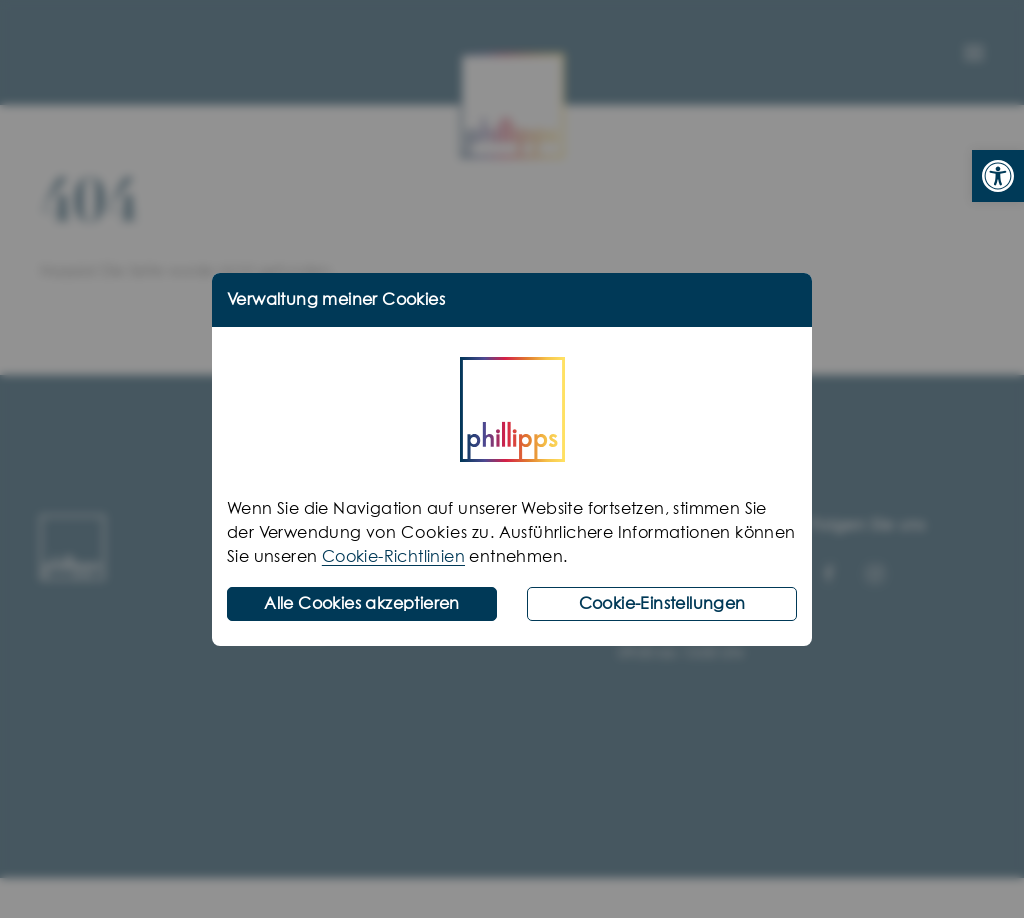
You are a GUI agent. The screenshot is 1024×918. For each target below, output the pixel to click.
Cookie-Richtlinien (393, 557)
